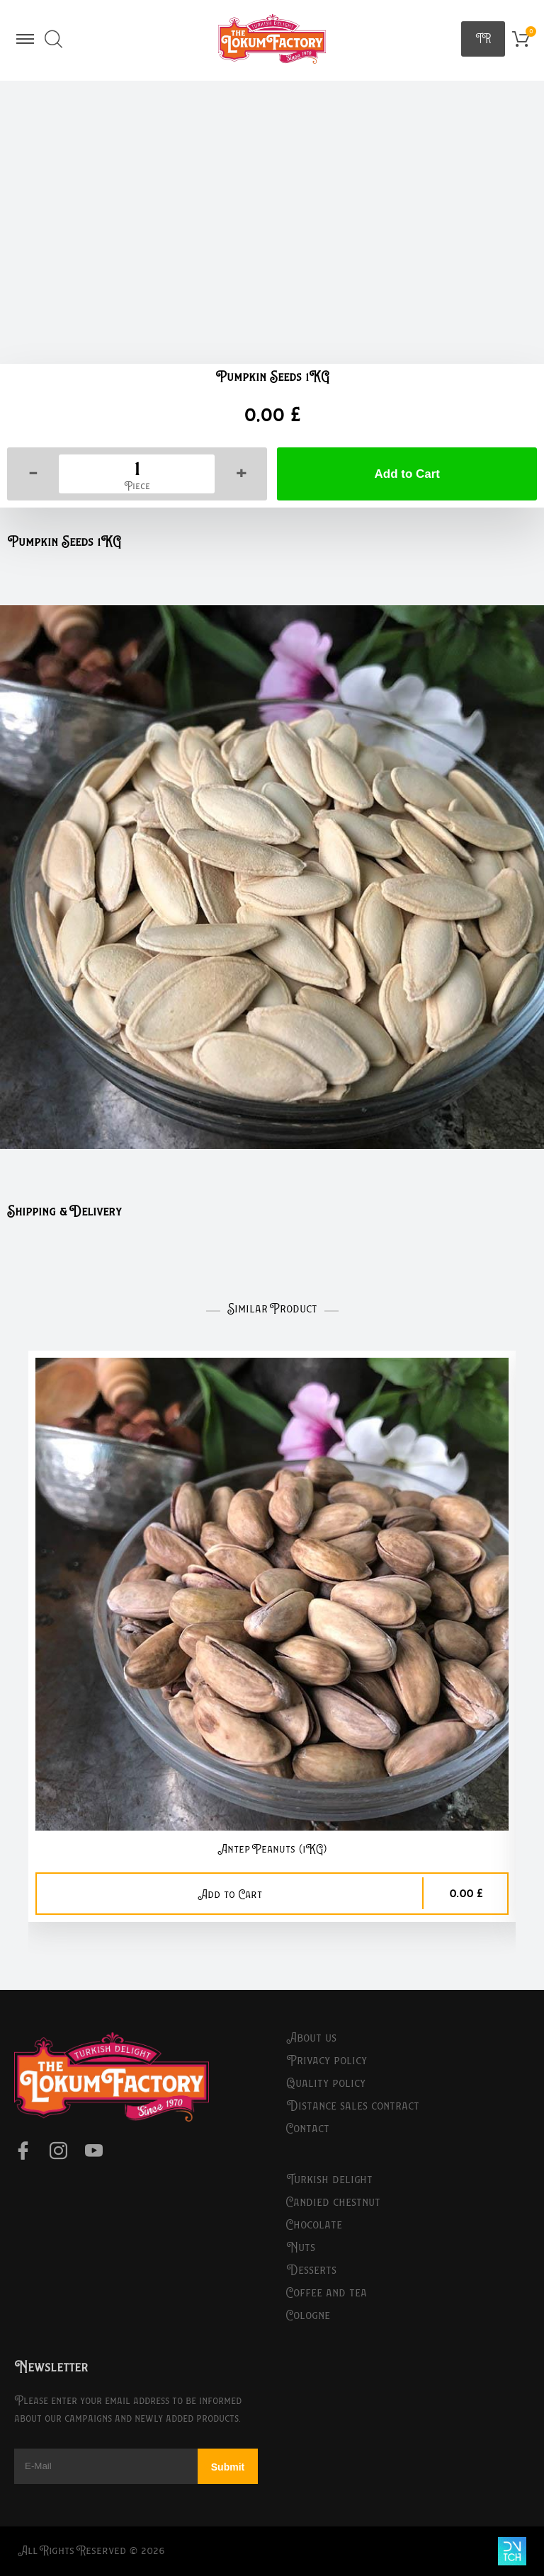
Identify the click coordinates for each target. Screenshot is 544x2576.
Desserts (311, 2270)
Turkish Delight (329, 2179)
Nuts (300, 2247)
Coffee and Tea (326, 2293)
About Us (311, 2038)
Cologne (308, 2315)
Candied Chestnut (333, 2202)
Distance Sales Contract (352, 2106)
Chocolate (314, 2225)
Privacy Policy (326, 2060)
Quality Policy (326, 2083)
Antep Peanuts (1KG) (272, 1849)
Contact (307, 2128)
